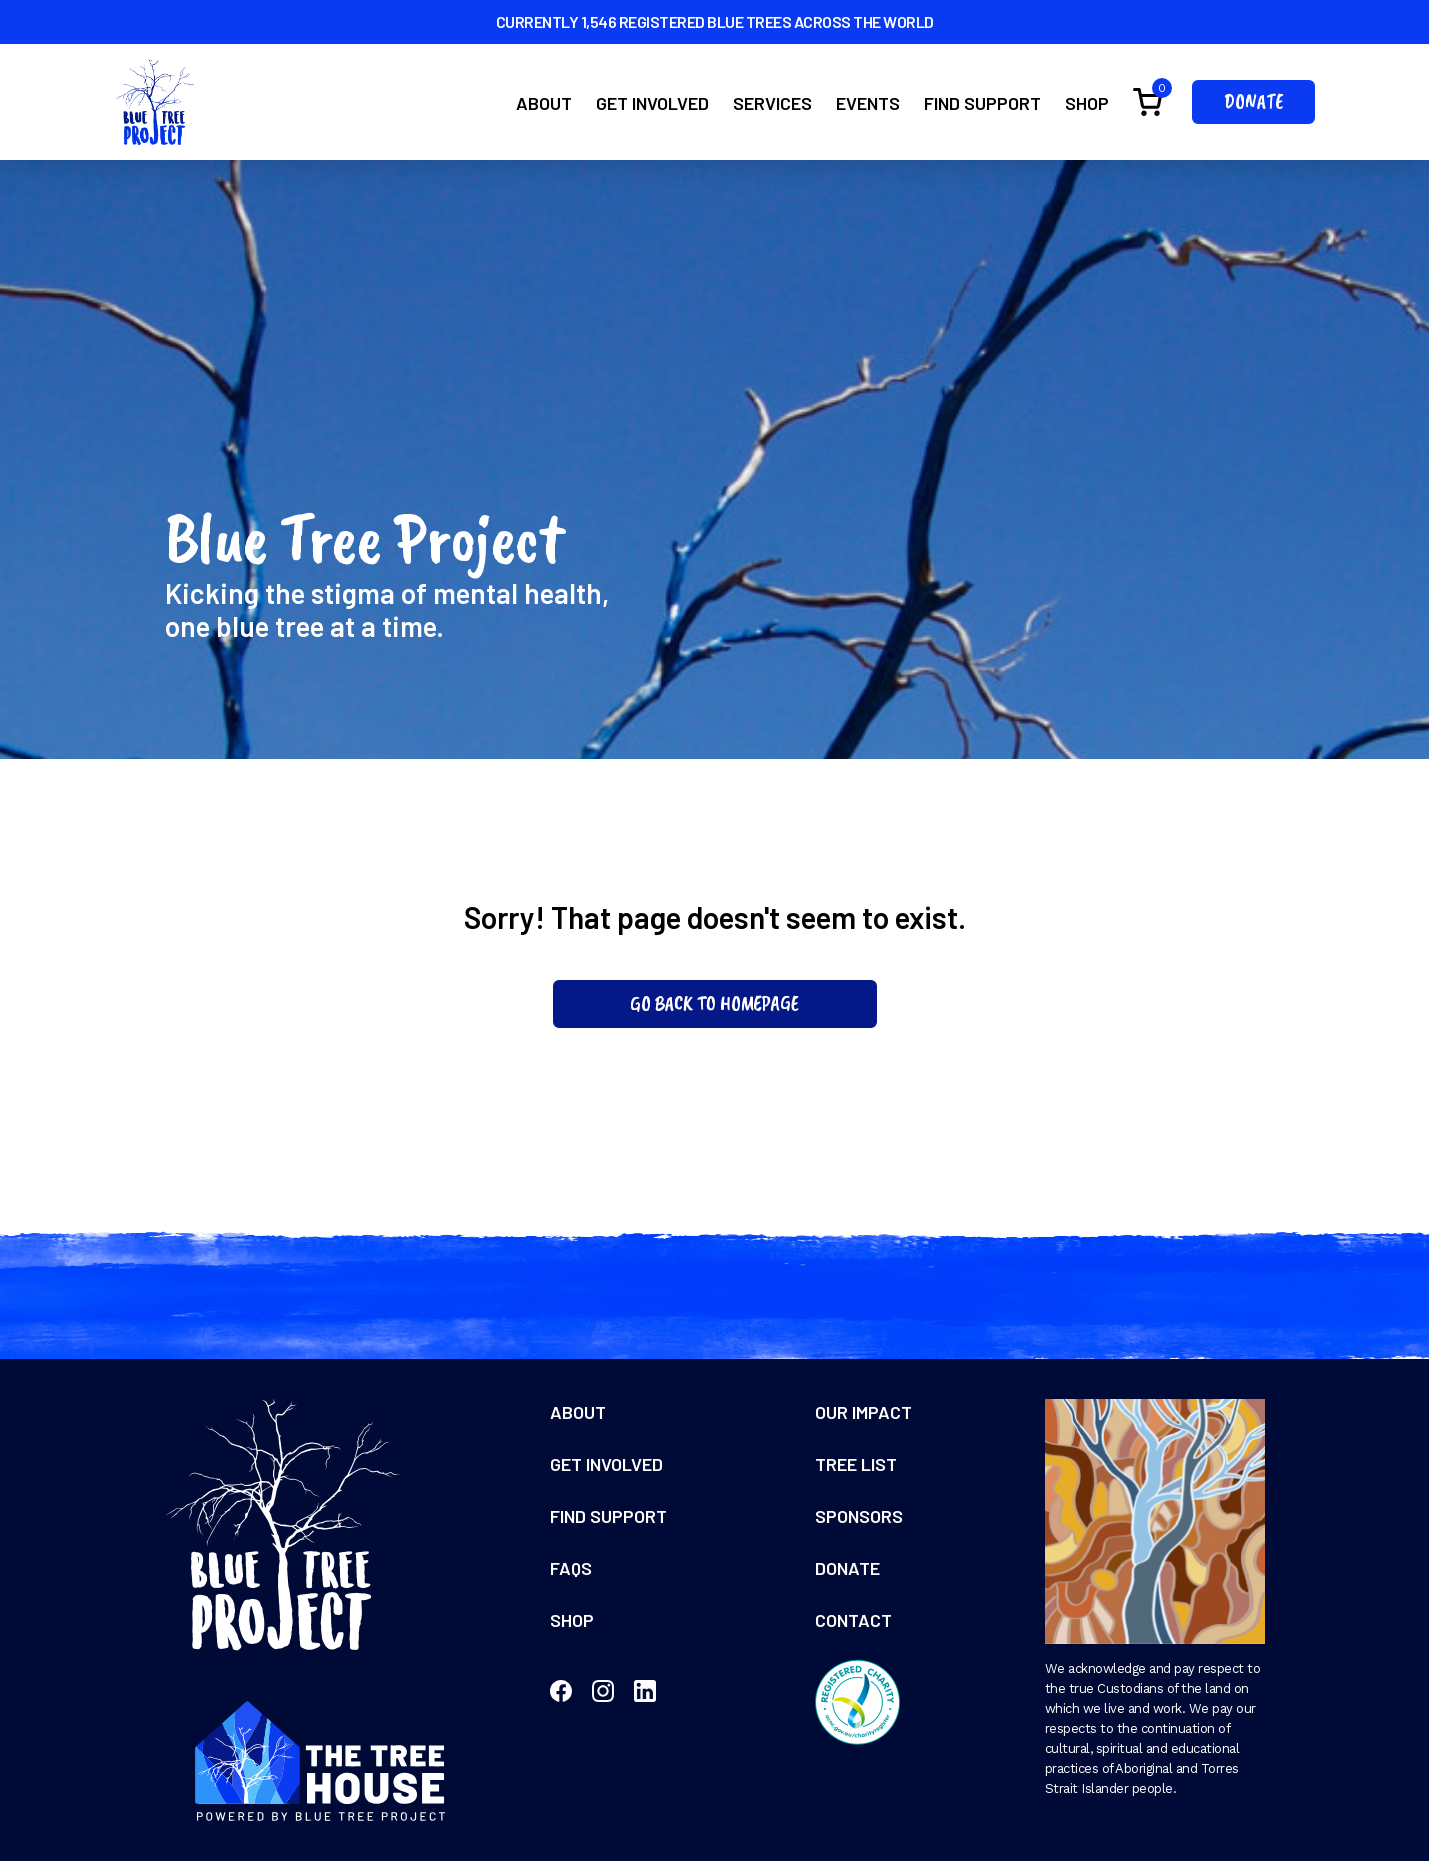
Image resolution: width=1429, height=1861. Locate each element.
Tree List (856, 1464)
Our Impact (863, 1412)
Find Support (982, 103)
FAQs (571, 1568)
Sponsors (859, 1516)
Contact (853, 1620)
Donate (1253, 101)
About (544, 103)
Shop (1087, 103)
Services (772, 103)
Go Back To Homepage (714, 1003)
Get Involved (652, 103)
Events (868, 103)
